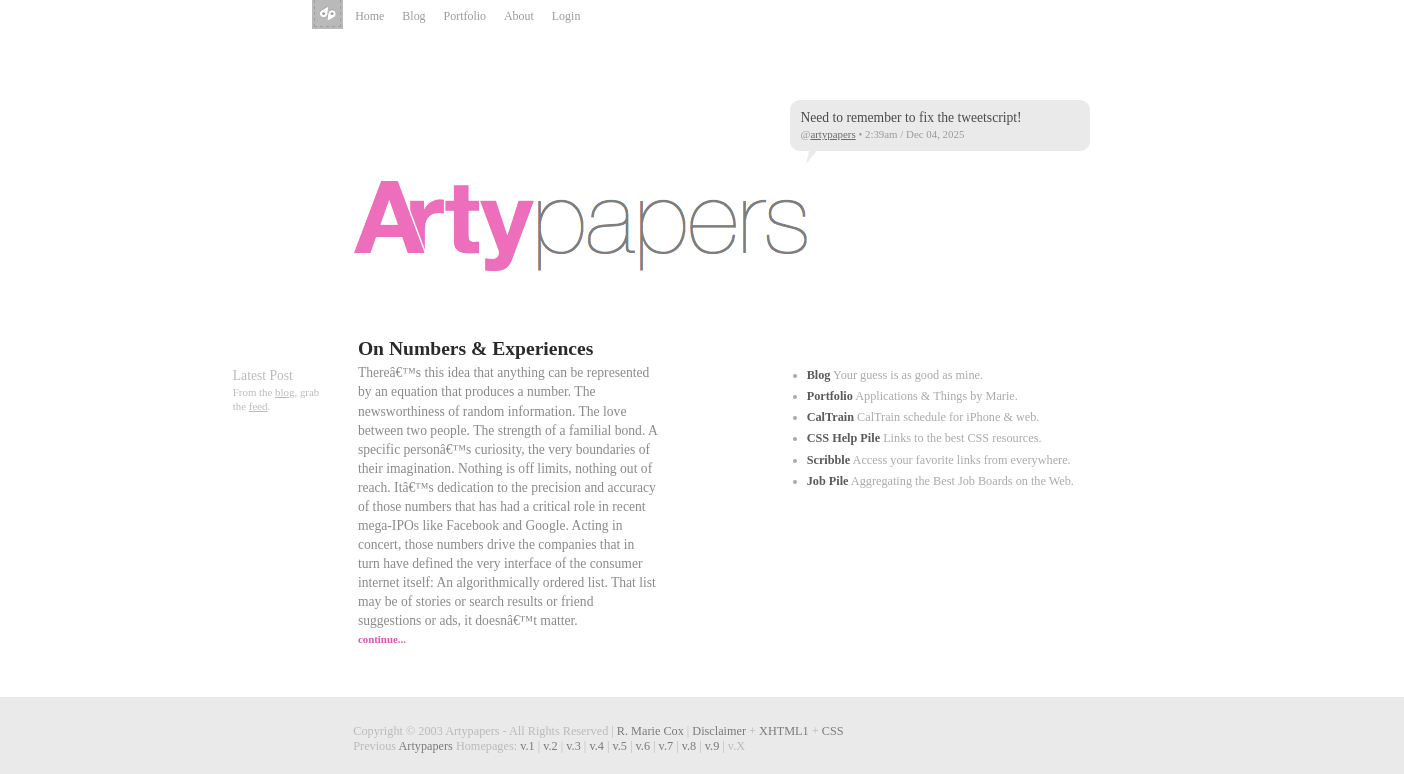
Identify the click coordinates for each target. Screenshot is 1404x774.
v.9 (712, 746)
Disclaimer (719, 731)
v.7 (666, 746)
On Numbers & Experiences (475, 348)
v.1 (527, 746)
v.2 (550, 746)
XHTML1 (784, 731)
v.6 (643, 746)
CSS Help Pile (843, 438)
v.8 (689, 746)
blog (284, 392)
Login (566, 16)
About (519, 16)
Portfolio (465, 16)
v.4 (596, 746)
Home (369, 16)
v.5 (619, 746)
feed (258, 406)
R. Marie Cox (650, 731)
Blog (413, 16)
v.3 (573, 746)
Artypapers (329, 16)
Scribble (829, 460)
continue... (382, 639)
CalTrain (830, 417)
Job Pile (828, 481)
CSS (833, 731)
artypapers (832, 134)
